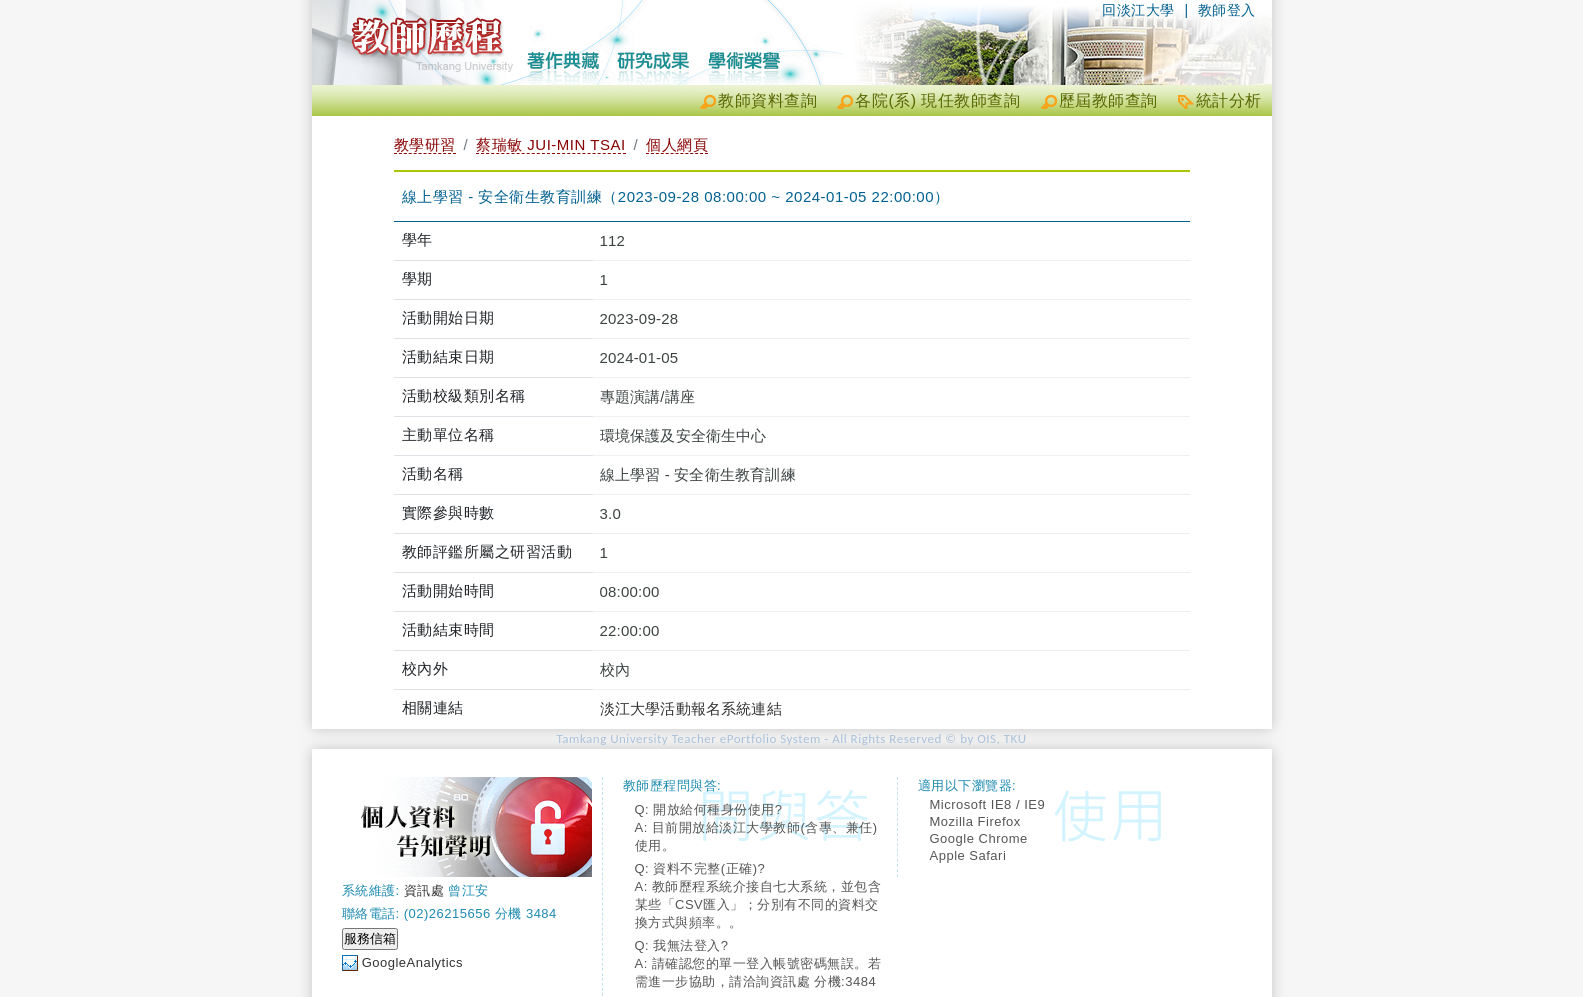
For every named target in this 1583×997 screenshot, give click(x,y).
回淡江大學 (1138, 10)
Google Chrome (979, 838)
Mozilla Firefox (975, 821)
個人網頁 (677, 144)
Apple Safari (968, 855)
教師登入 (1227, 10)
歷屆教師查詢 (1108, 100)
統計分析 (1229, 100)
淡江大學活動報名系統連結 (691, 708)
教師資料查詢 (767, 100)
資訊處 (424, 890)
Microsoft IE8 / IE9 (988, 804)
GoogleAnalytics (412, 962)
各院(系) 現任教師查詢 (937, 100)
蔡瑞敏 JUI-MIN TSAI (550, 144)
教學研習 (425, 144)
